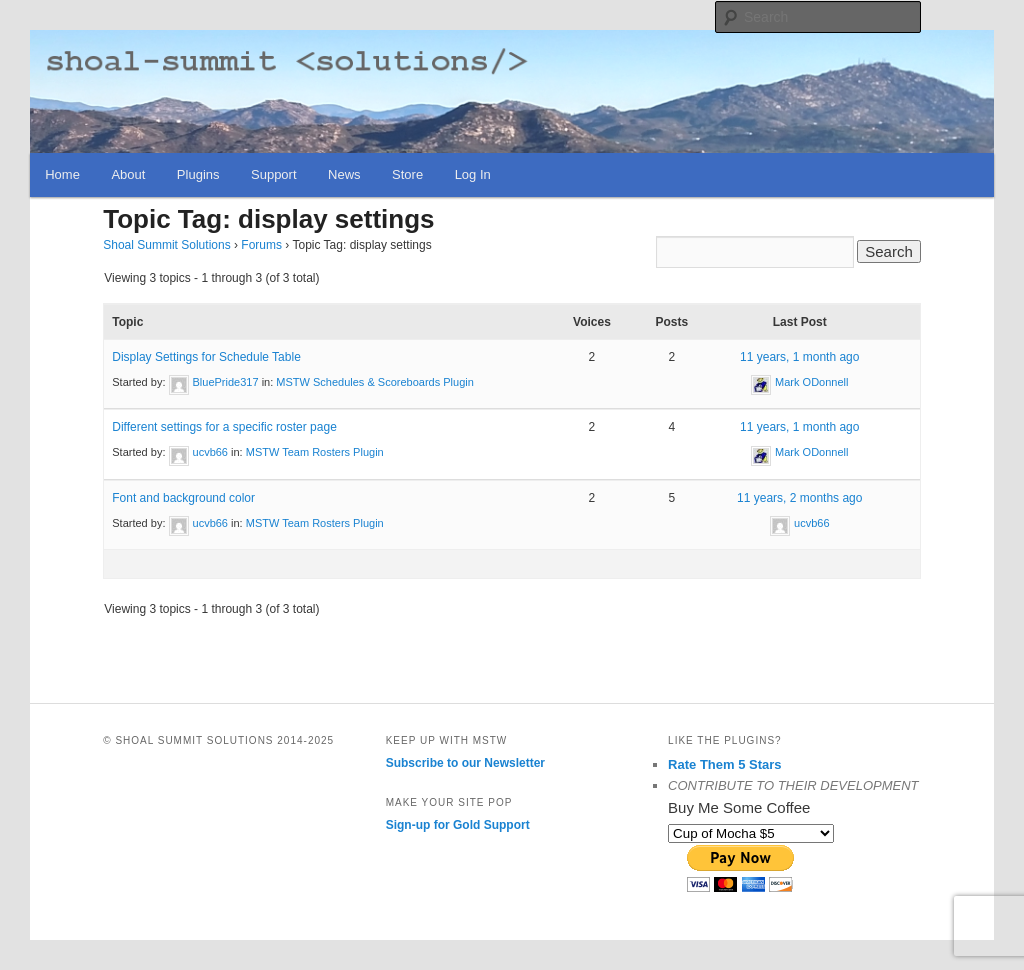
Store (407, 174)
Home (62, 174)
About (128, 174)
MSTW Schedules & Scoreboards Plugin (374, 382)
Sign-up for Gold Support (458, 825)
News (344, 174)
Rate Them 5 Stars (724, 764)
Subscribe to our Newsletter (465, 763)
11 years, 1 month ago (799, 357)
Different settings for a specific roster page (224, 427)
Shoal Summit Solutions (166, 245)
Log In (473, 174)
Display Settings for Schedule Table (206, 357)
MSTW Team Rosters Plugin (315, 452)
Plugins (198, 174)
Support (274, 174)
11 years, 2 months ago (799, 498)
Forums (261, 245)
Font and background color (183, 498)
